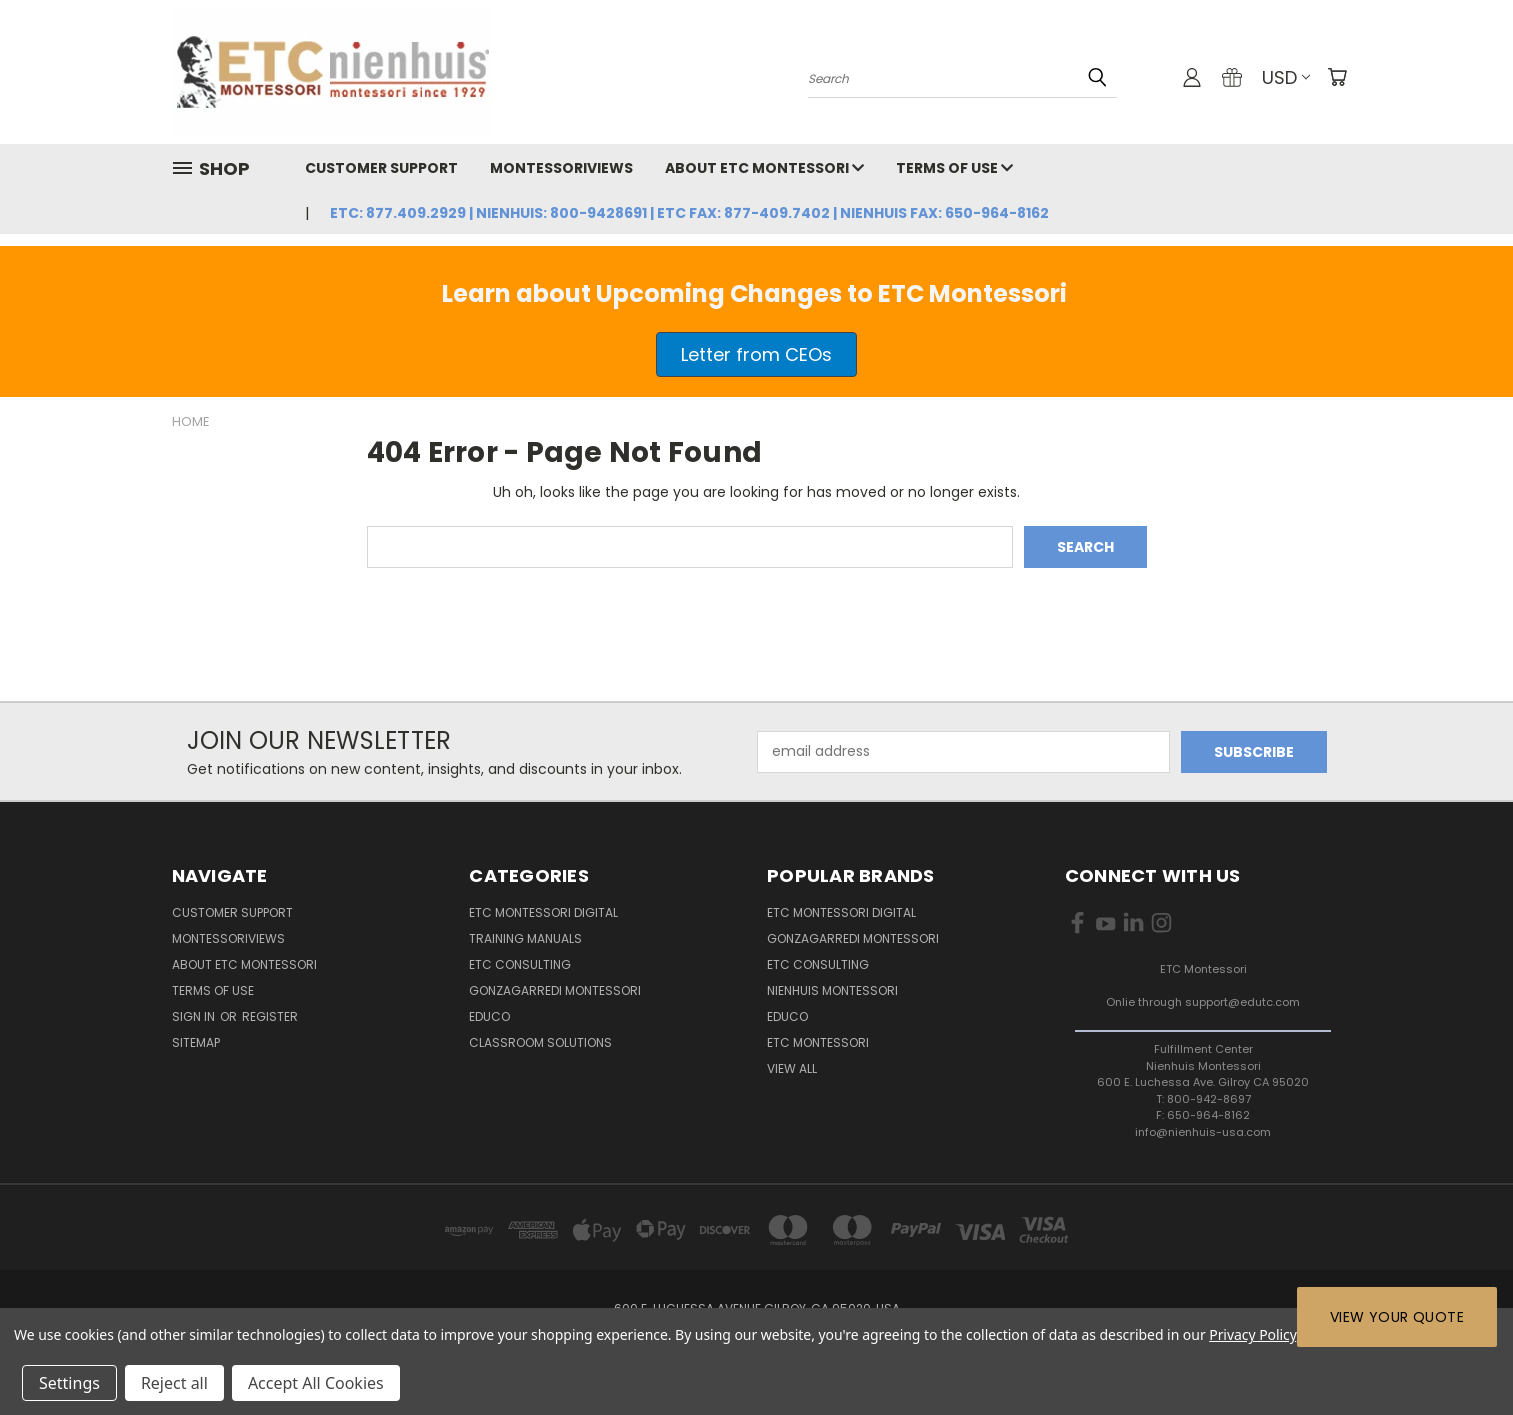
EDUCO (787, 1016)
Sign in (195, 1016)
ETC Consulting (520, 964)
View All (792, 1068)
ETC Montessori (818, 1042)
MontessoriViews (561, 168)
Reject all (174, 1383)
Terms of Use (954, 168)
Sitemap (196, 1042)
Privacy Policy (1252, 1334)
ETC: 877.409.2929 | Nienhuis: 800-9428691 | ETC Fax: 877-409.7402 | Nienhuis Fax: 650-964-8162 (689, 213)
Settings (69, 1383)
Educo (489, 1016)
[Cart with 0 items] (1337, 77)
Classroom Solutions (540, 1042)
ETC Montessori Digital (543, 912)
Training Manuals (525, 938)
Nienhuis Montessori (832, 990)
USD (1286, 77)
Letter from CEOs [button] (756, 354)
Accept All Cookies (316, 1383)
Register (270, 1016)
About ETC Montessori (764, 168)
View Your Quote (1397, 1317)
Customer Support (381, 168)
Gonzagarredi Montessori (555, 990)
